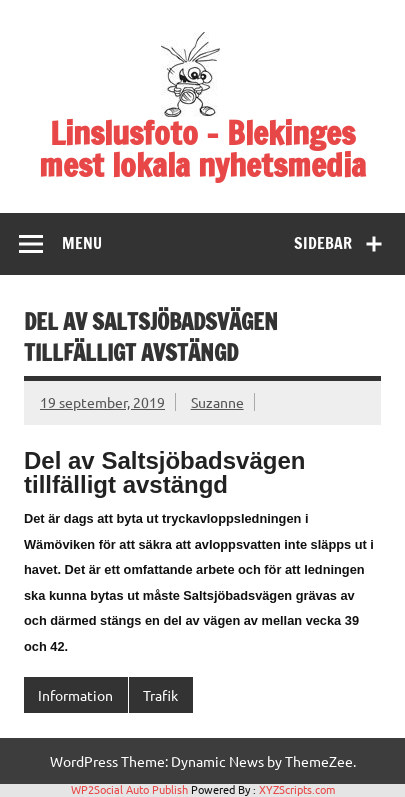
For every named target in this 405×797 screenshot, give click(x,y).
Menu (82, 243)
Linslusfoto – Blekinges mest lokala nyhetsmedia (202, 149)
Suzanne (217, 402)
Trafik (160, 695)
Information (75, 695)
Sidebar (323, 243)
